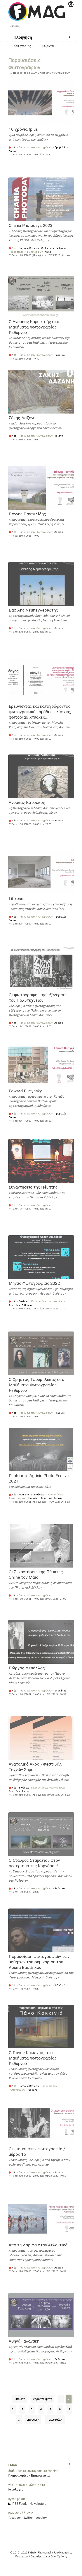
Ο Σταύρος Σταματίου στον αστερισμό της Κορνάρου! (34, 1863)
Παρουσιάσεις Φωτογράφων (35, 147)
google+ (41, 2517)
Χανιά (48, 251)
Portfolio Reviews (29, 248)
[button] (21, 37)
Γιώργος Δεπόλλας (27, 1667)
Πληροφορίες (18, 2475)
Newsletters (38, 2503)
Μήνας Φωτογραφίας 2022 (34, 1283)
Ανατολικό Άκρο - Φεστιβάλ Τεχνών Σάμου (35, 1767)
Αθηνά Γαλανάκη (24, 2341)
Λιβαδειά (27, 1305)
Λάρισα (13, 151)
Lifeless (16, 898)
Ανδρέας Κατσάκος (27, 802)
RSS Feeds (19, 2503)
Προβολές (60, 147)
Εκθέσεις (61, 248)
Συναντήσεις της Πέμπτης (33, 1187)
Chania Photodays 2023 (30, 225)
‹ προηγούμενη (42, 2398)
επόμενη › (33, 2419)
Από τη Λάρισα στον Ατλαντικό (38, 2244)
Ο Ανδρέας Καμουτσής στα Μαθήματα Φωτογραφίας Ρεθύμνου (34, 327)
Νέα (14, 147)
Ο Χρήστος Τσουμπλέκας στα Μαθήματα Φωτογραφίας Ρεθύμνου (36, 1385)
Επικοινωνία (40, 2475)
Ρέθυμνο (59, 355)
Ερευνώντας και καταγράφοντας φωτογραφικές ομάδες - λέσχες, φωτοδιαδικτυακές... (40, 712)
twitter (28, 2517)
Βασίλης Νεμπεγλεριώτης (33, 610)
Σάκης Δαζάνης (23, 417)
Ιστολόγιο (15, 2489)
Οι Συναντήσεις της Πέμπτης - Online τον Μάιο (37, 1574)
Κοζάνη (58, 436)
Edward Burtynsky (25, 1090)
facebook (14, 2517)
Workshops (47, 248)
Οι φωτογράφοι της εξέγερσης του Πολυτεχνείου (38, 997)
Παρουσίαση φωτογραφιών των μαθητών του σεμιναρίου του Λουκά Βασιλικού (39, 1962)
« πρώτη (19, 2398)
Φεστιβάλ (14, 1305)
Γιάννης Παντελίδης (27, 513)
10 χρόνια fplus (23, 129)
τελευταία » (55, 2419)
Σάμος (26, 1791)
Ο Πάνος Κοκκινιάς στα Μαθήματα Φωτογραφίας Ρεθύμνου (33, 2058)
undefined (60, 1690)
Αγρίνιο (58, 1498)
